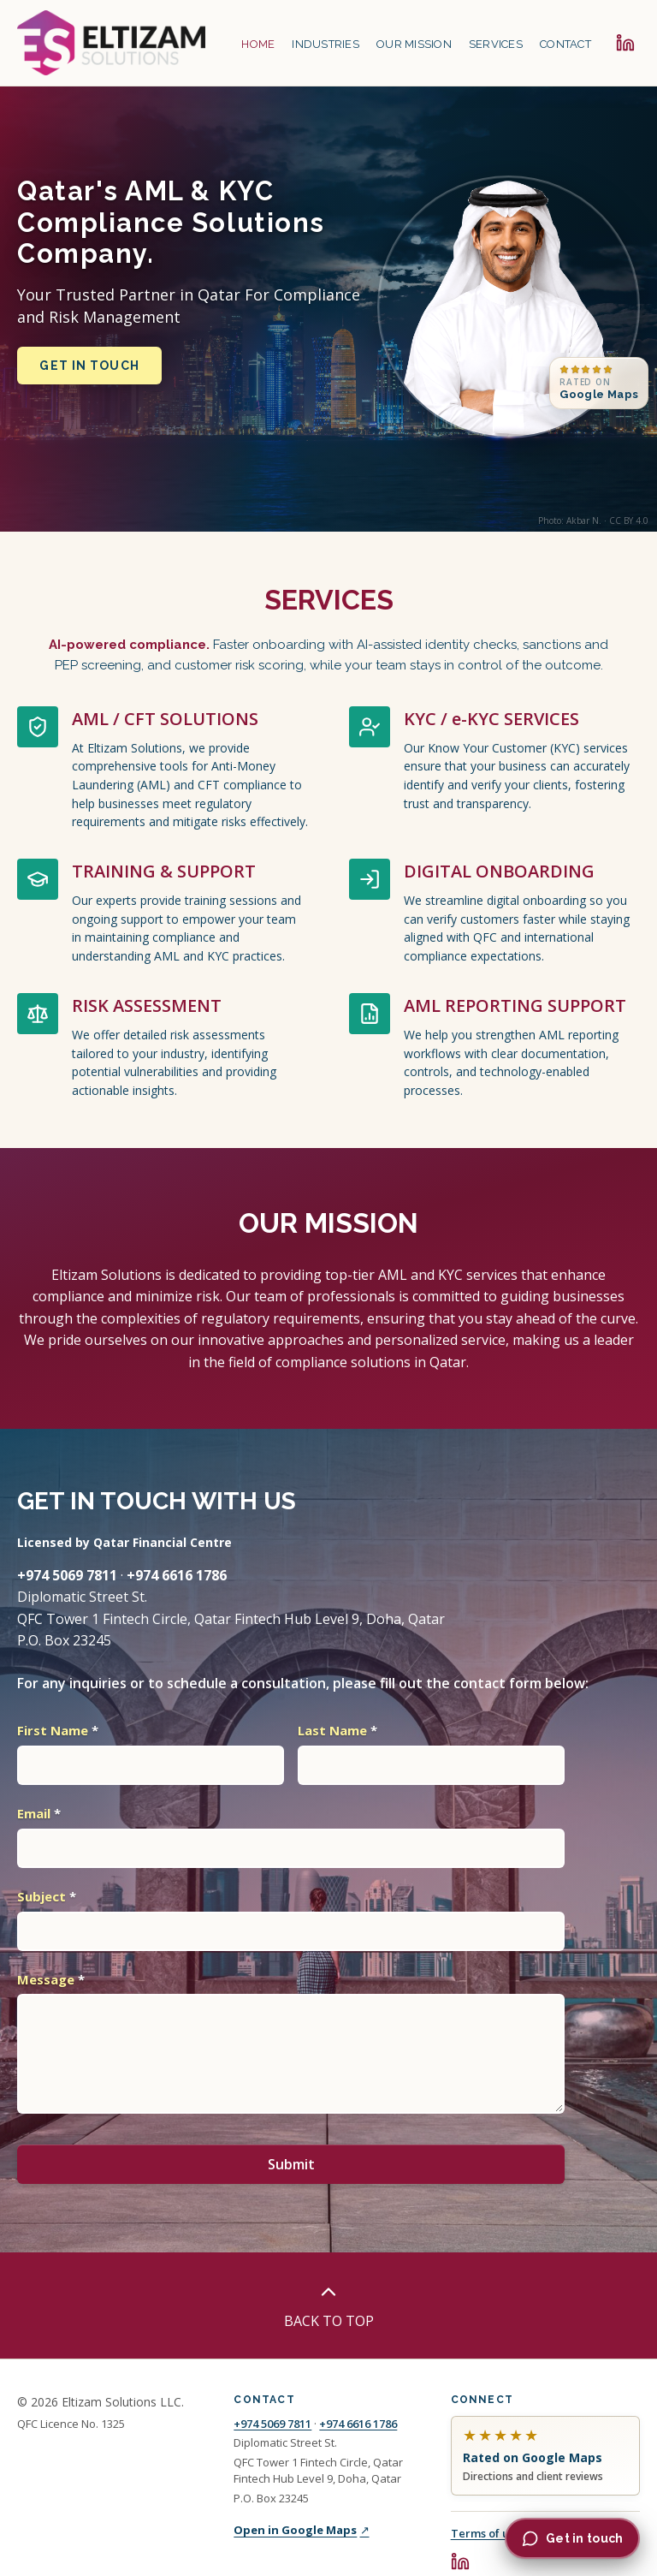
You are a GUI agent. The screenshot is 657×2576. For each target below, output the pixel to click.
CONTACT (565, 44)
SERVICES (496, 44)
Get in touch (89, 365)
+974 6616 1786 (358, 2423)
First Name (57, 1730)
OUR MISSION (414, 44)
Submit (291, 2164)
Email (39, 1813)
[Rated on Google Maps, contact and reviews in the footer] (598, 383)
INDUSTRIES (325, 44)
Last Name (337, 1730)
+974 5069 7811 (272, 2423)
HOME (258, 44)
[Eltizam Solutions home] (111, 42)
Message (51, 1979)
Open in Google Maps (301, 2530)
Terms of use (486, 2533)
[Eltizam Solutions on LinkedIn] (626, 42)
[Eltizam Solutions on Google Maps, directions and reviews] (545, 2456)
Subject (46, 1896)
